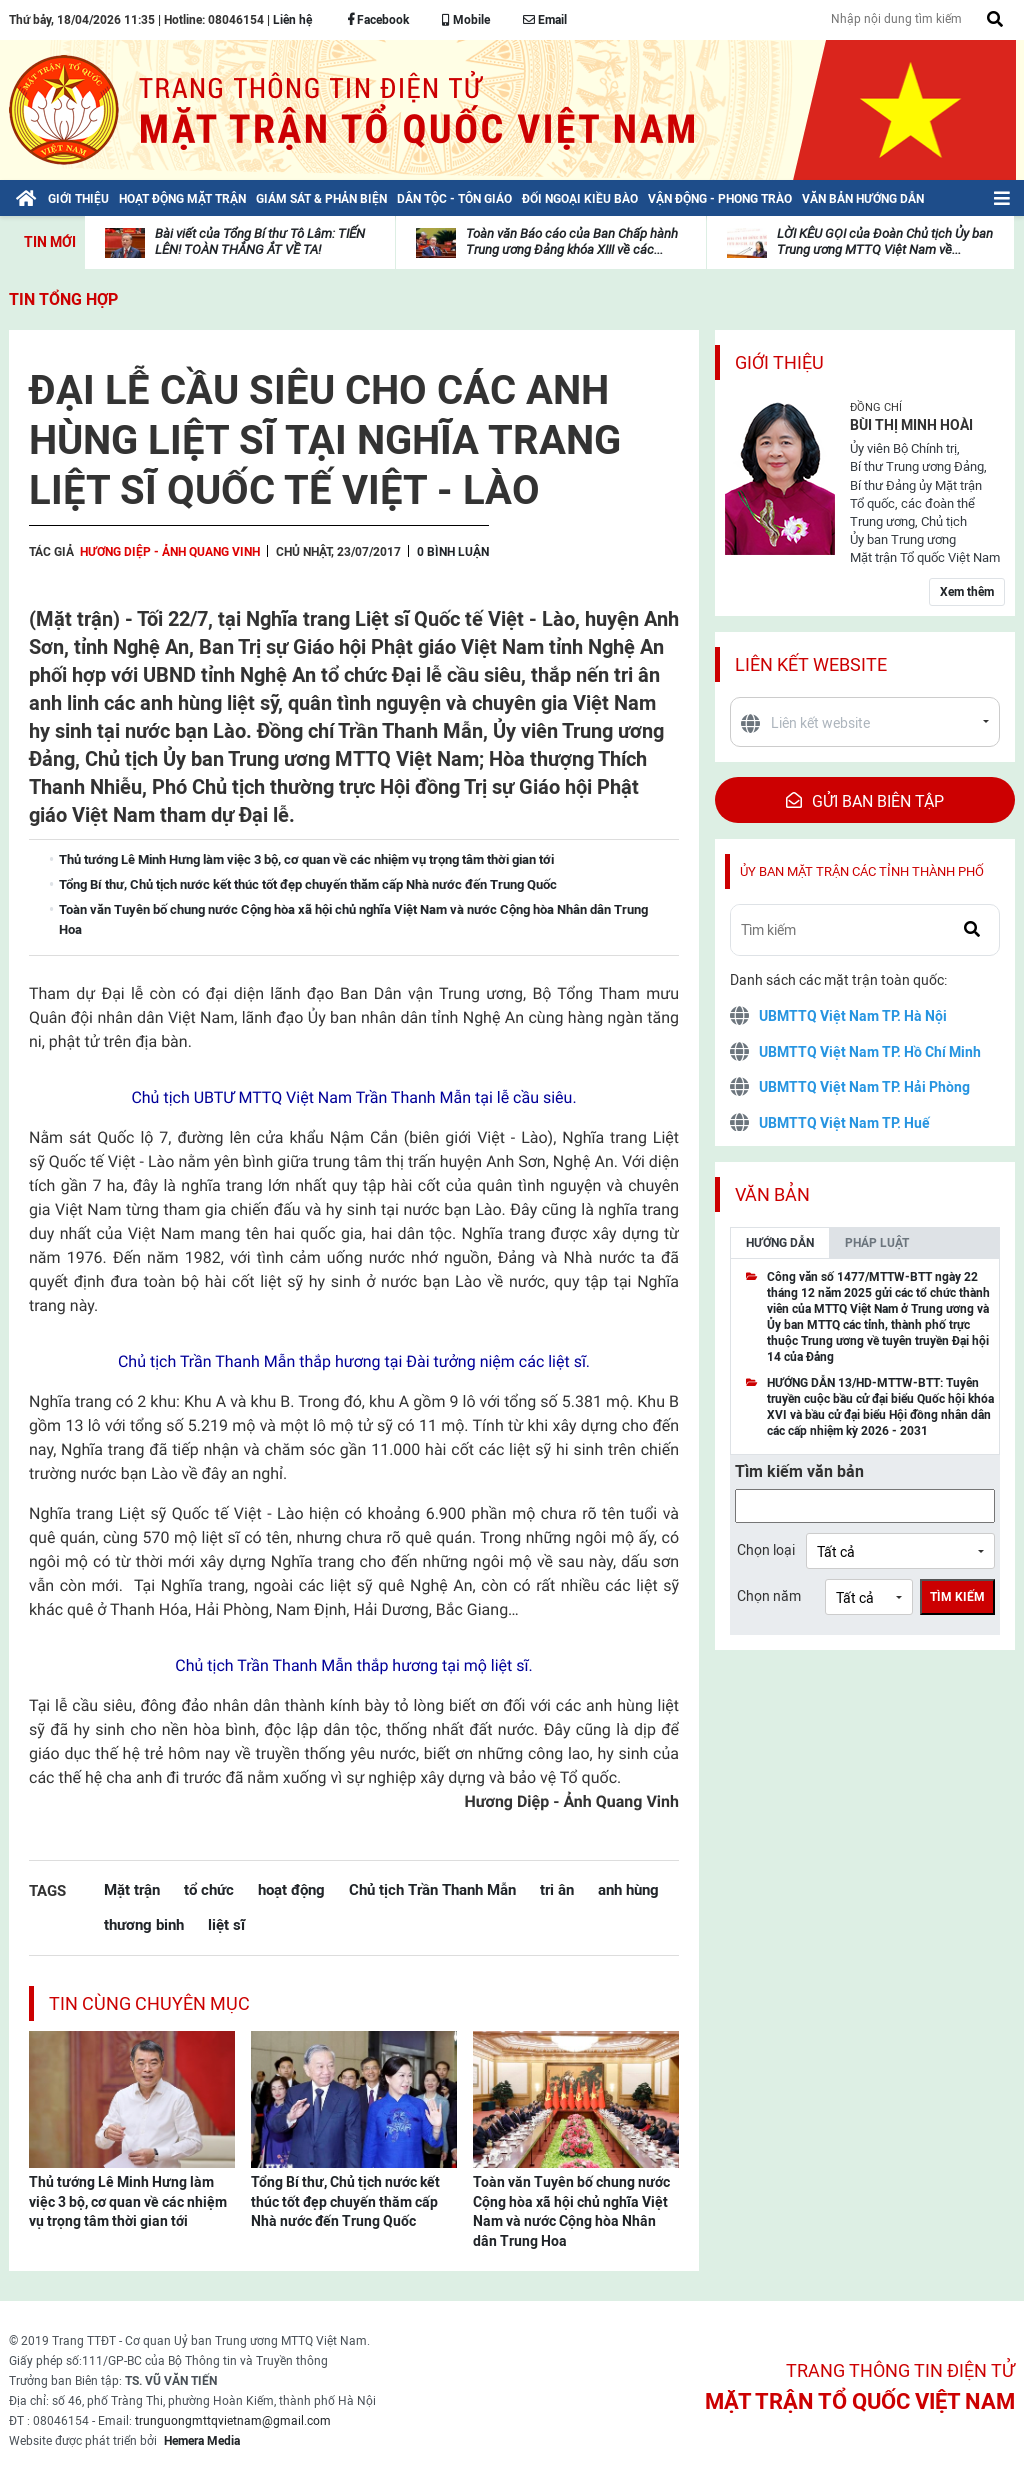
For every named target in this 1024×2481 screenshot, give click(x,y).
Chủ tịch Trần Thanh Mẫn (432, 1889)
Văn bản (772, 1194)
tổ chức (209, 1889)
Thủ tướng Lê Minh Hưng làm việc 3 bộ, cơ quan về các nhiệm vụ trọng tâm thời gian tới (128, 2201)
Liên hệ (292, 20)
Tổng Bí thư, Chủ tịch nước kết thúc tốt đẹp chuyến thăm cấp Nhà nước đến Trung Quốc (345, 2201)
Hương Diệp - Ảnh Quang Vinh (170, 552)
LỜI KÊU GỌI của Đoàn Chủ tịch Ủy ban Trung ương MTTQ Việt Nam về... (885, 241)
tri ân (557, 1889)
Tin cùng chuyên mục (149, 2003)
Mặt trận (132, 1889)
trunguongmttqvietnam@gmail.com (233, 2421)
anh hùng (628, 1889)
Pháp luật (877, 1243)
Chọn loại (766, 1550)
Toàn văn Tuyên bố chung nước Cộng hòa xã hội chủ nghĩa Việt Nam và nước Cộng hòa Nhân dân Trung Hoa (571, 2211)
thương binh (144, 1924)
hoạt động (291, 1889)
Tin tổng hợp (63, 299)
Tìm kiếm (957, 1597)
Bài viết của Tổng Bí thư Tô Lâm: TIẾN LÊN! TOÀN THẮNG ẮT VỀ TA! (260, 241)
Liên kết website (811, 664)
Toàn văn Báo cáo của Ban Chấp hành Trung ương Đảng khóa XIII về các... (572, 241)
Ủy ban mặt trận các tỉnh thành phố (862, 871)
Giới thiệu (779, 362)
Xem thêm (967, 592)
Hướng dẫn (780, 1243)
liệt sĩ (226, 1924)
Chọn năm (769, 1596)
